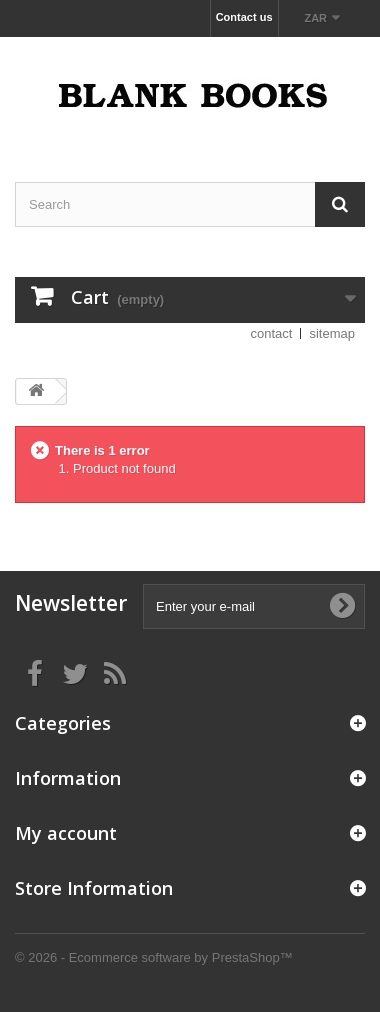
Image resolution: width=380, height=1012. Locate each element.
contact (272, 333)
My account (66, 833)
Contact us (244, 17)
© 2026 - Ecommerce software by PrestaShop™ (154, 957)
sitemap (332, 333)
